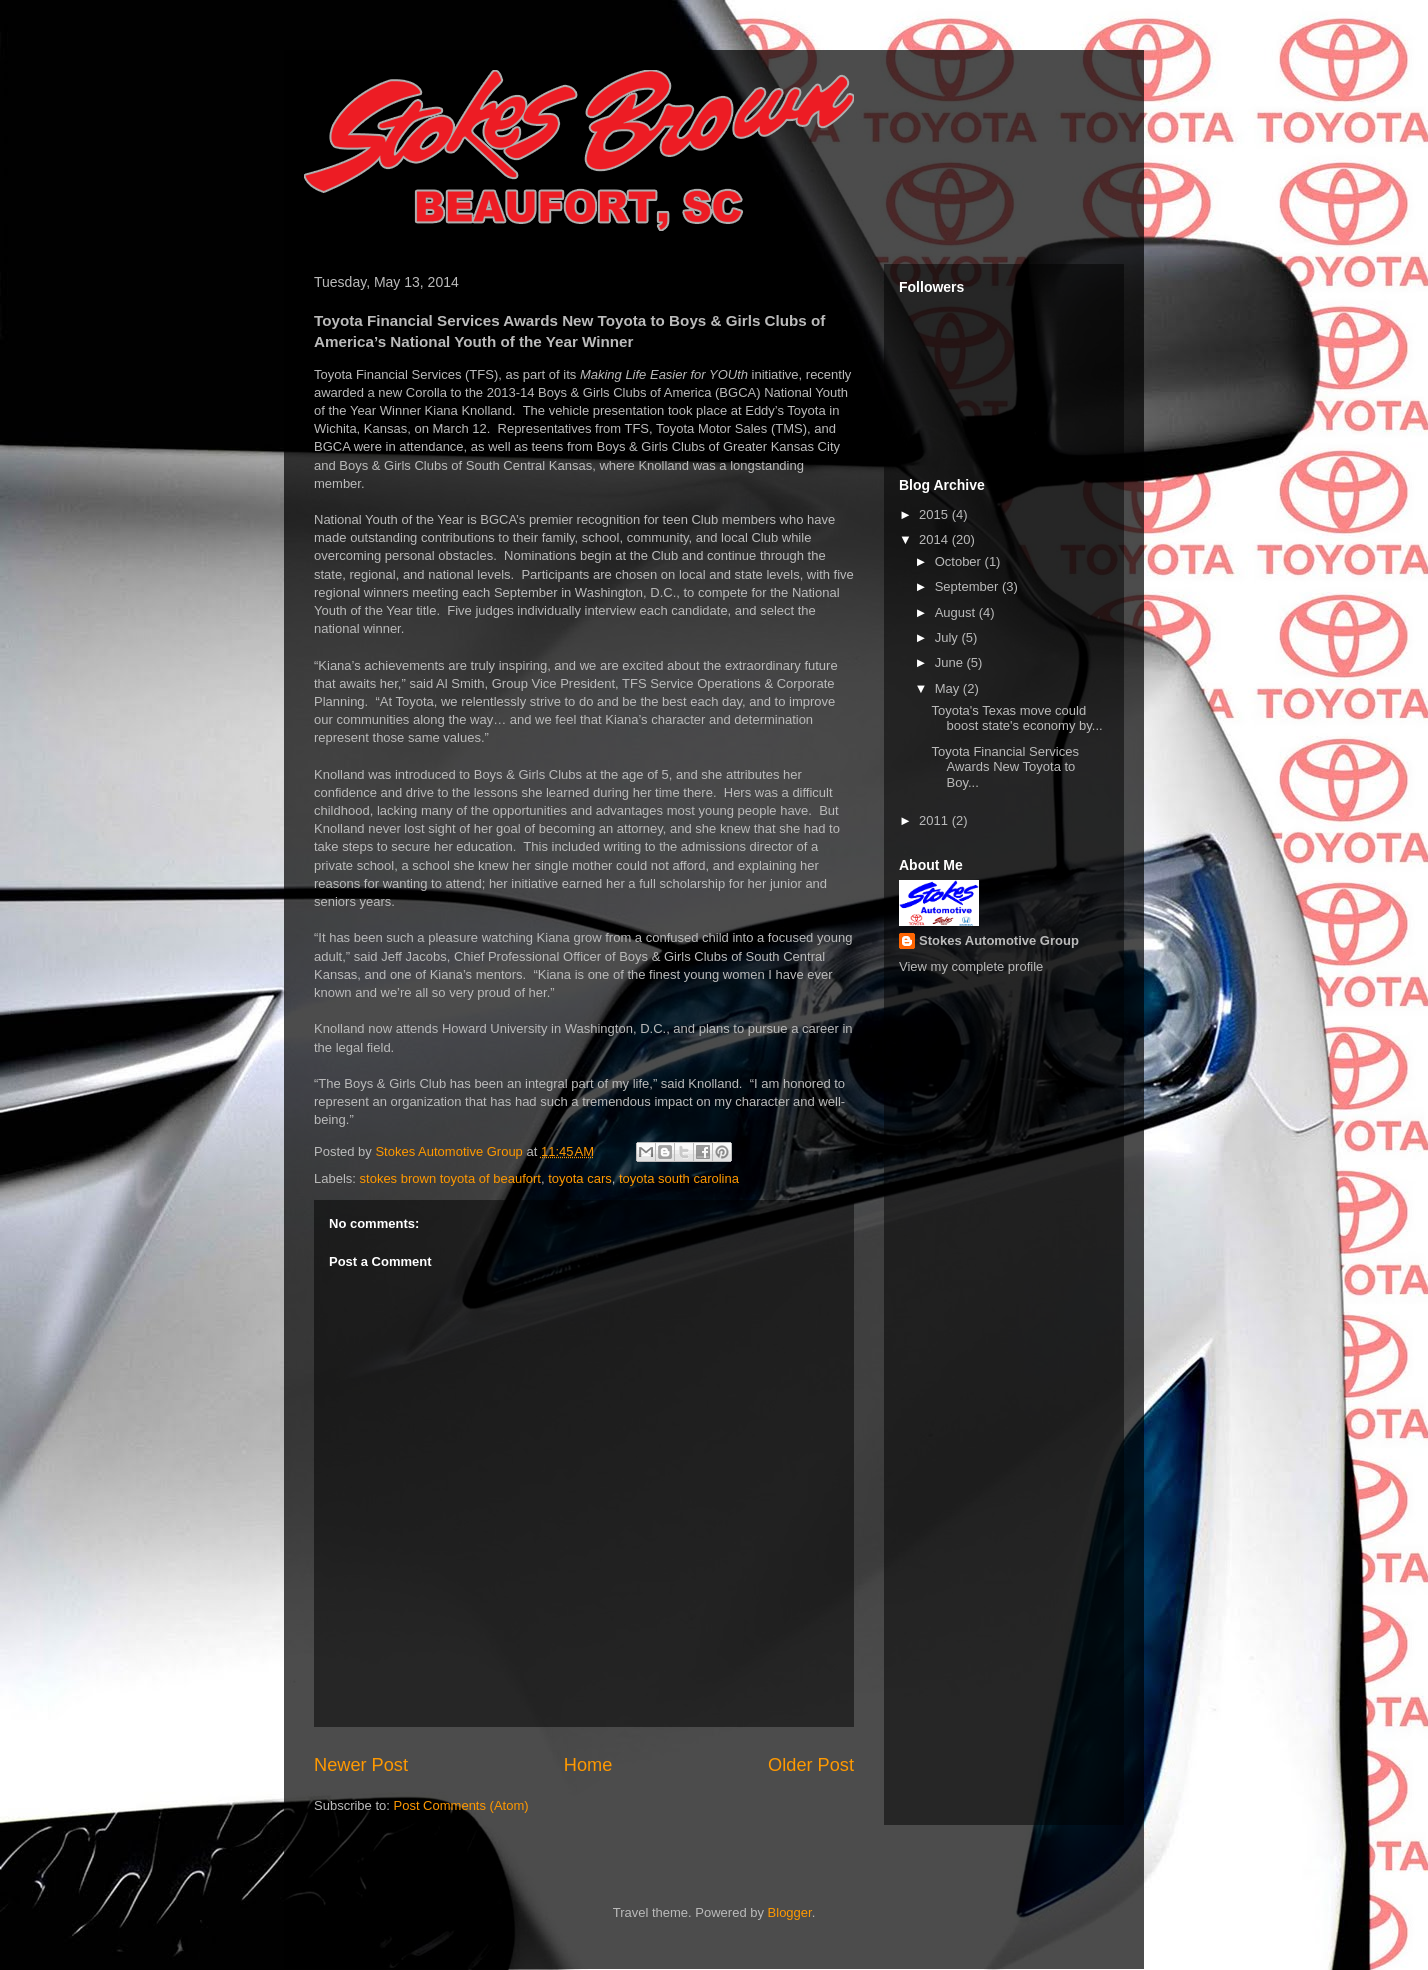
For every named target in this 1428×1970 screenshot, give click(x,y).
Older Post (811, 1765)
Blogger (790, 1912)
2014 (935, 539)
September (968, 586)
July (948, 637)
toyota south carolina (679, 1178)
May (949, 688)
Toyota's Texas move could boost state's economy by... (1016, 718)
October (960, 561)
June (951, 662)
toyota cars (580, 1178)
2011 (935, 820)
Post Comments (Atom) (461, 1805)
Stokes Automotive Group (999, 940)
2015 (935, 514)
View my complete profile (971, 966)
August (957, 612)
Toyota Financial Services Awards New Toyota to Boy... (1004, 767)
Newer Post (361, 1765)
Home (588, 1765)
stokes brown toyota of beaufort (450, 1178)
